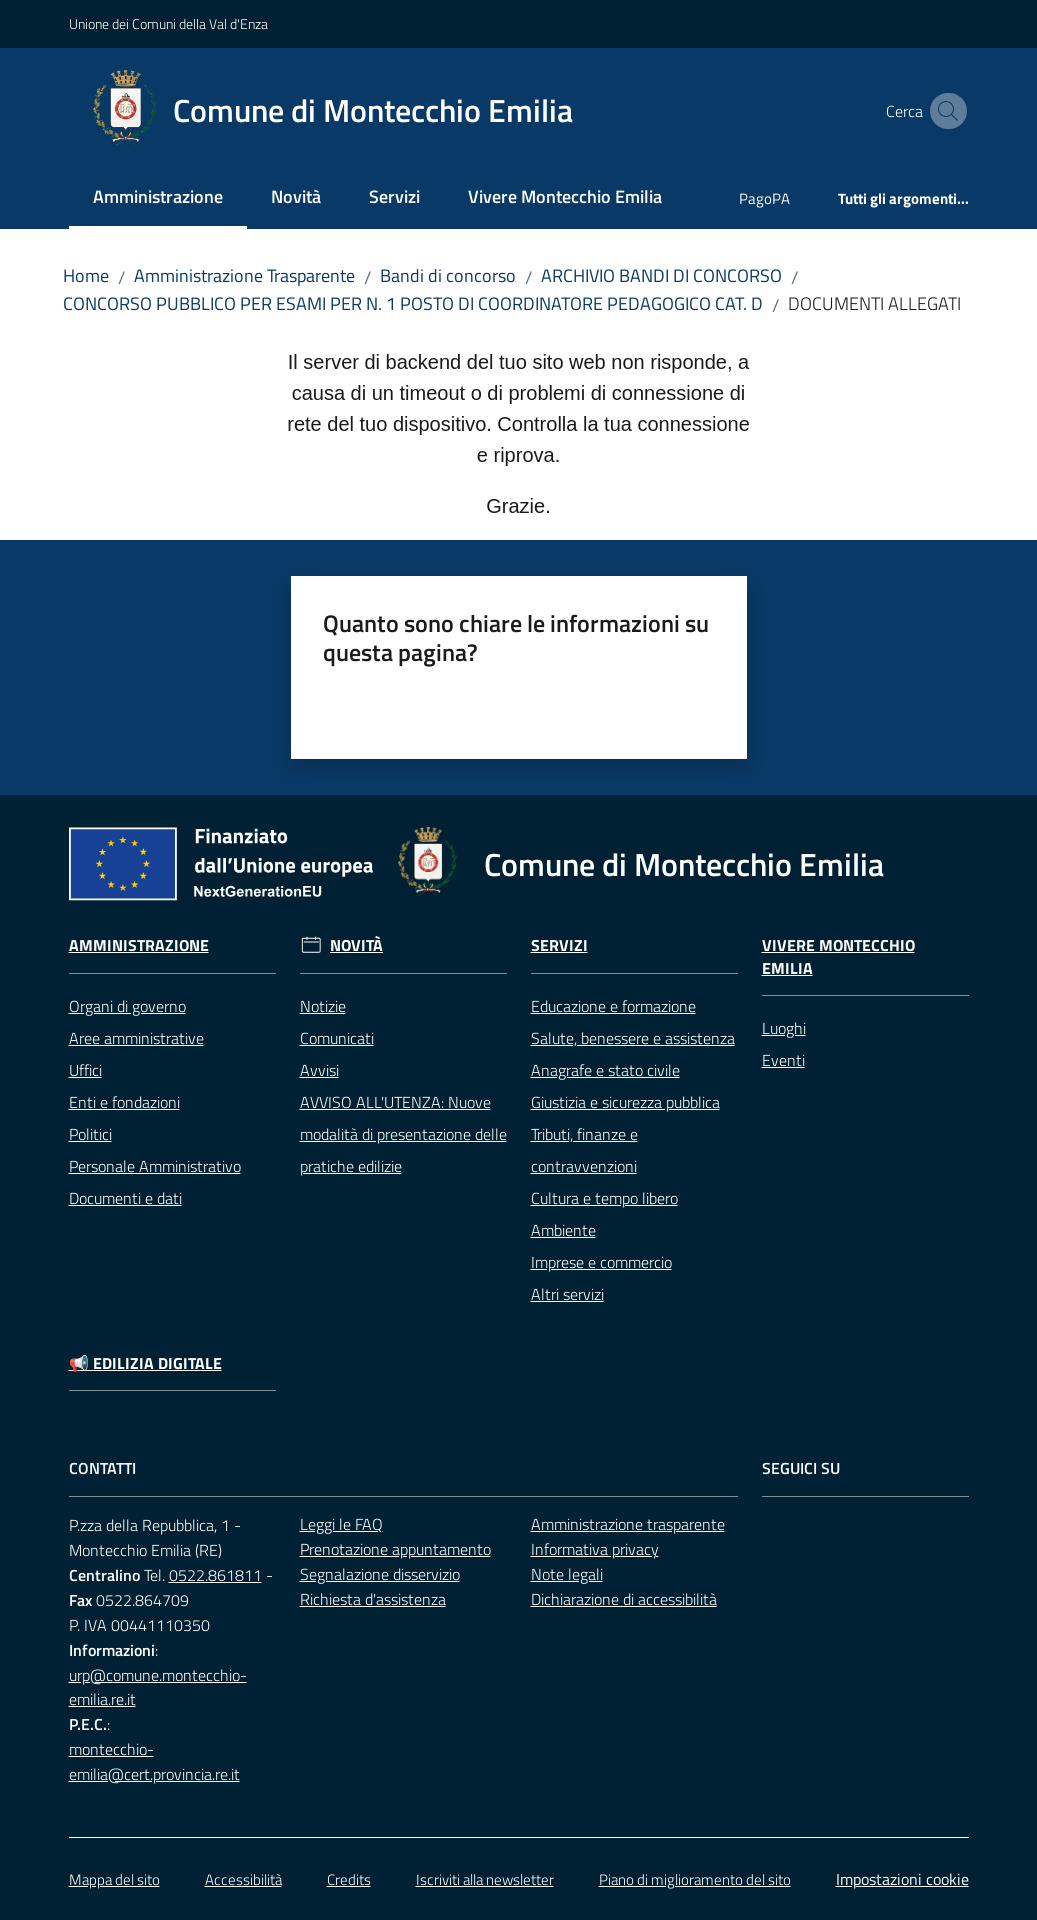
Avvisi (319, 1070)
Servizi (559, 945)
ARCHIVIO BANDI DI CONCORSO (661, 275)
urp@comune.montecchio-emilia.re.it (158, 1687)
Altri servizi (567, 1294)
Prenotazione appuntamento (395, 1549)
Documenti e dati (125, 1198)
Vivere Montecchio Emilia (838, 957)
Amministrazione (139, 945)
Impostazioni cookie (902, 1879)
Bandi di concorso (448, 275)
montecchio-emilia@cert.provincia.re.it (154, 1761)
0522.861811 (215, 1575)
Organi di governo (127, 1006)
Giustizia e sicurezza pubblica (625, 1102)
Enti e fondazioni (124, 1102)
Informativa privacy (595, 1549)
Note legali (567, 1574)
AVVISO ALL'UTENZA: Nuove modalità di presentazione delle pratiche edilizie (403, 1134)
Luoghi (784, 1028)
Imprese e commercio (601, 1262)
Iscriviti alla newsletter (485, 1879)
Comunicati (337, 1038)
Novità (356, 945)
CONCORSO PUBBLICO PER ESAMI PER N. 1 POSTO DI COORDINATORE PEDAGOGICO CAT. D (413, 303)
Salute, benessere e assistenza (633, 1038)
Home (86, 275)
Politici (90, 1134)
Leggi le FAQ (341, 1524)
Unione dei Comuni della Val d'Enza (168, 23)
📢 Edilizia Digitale (145, 1363)
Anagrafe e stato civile (605, 1070)
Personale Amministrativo (155, 1166)
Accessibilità (243, 1879)
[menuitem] (158, 198)
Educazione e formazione (613, 1006)
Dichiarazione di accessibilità (624, 1599)
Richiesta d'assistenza (373, 1599)
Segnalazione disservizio (380, 1574)
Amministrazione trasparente (628, 1524)
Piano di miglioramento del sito (695, 1879)
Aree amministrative (136, 1038)
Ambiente (563, 1230)
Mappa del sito (114, 1879)
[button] (945, 111)
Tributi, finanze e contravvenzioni (584, 1150)
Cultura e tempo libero (604, 1198)
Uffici (85, 1070)
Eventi (783, 1060)
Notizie (323, 1006)
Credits (349, 1879)
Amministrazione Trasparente (244, 275)
